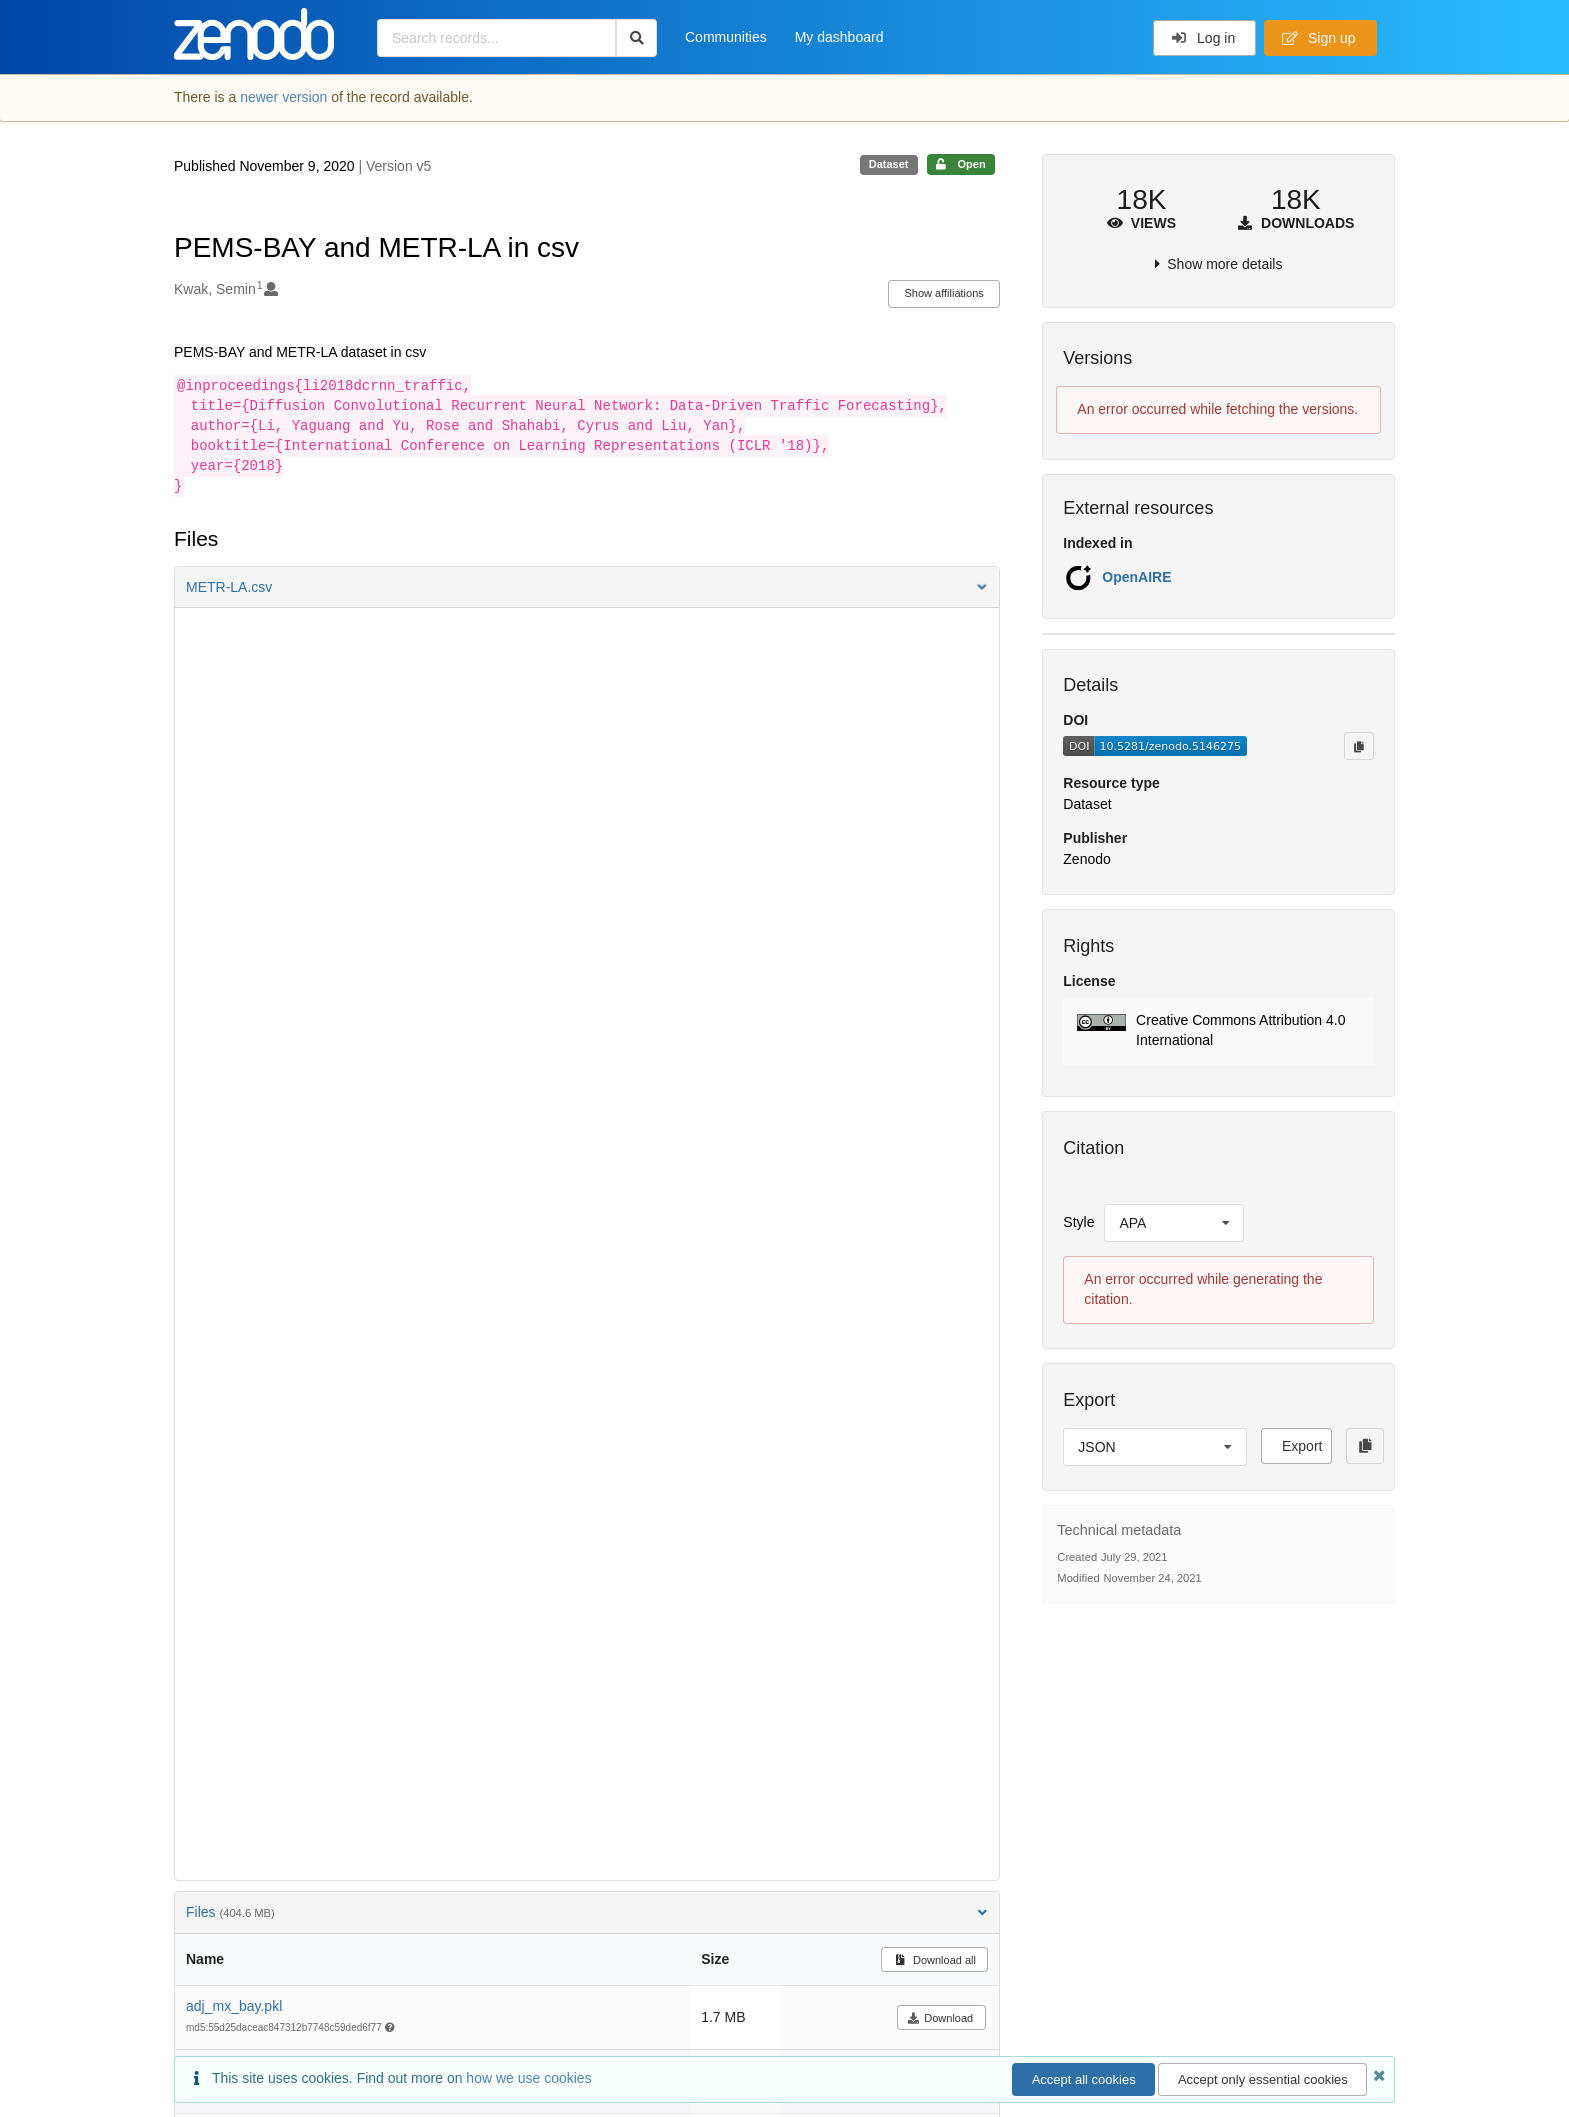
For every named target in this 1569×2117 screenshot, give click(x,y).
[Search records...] (496, 38)
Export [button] (1302, 1446)
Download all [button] (934, 1960)
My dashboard (839, 37)
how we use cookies (528, 2078)
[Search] (636, 38)
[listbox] (1174, 1223)
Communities (726, 37)
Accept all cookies (1084, 2079)
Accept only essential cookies (1263, 2079)
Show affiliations (944, 293)
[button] (587, 587)
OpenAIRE (1136, 577)
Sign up (1319, 38)
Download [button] (940, 2018)
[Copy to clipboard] (1359, 746)
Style (1078, 1222)
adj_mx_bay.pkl (234, 2006)
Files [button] (587, 1912)
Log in (1203, 38)
